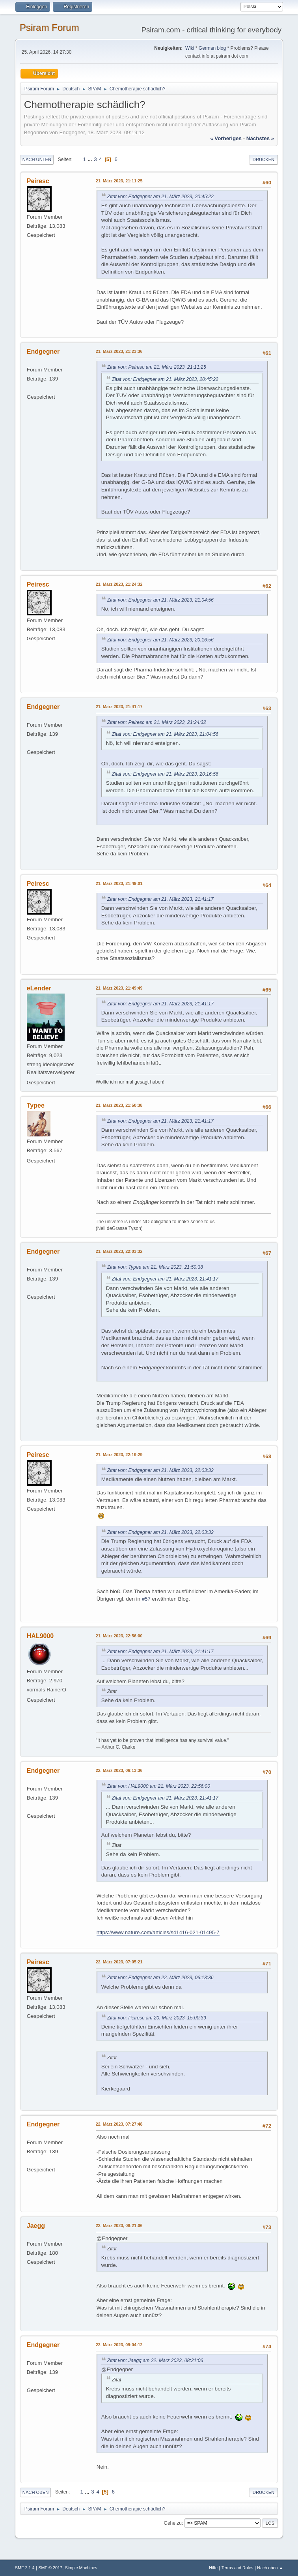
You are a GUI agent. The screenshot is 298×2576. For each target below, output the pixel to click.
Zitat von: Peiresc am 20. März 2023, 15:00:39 (156, 2018)
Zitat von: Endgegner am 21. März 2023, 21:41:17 (160, 899)
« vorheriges (226, 138)
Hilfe (213, 2567)
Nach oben (35, 2492)
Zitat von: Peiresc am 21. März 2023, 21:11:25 (156, 367)
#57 (146, 1599)
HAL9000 (40, 1636)
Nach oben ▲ (270, 2567)
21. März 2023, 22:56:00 (119, 1635)
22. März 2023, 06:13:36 (119, 1770)
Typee (36, 1105)
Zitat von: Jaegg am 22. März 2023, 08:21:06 (155, 2360)
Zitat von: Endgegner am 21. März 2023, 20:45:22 (160, 196)
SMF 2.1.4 (25, 2567)
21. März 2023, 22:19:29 (119, 1454)
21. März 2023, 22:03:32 (119, 1251)
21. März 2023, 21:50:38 (119, 1105)
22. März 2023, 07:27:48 (119, 2124)
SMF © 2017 (50, 2567)
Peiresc (38, 181)
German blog (212, 48)
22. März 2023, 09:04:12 (119, 2344)
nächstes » (260, 138)
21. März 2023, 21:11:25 (119, 180)
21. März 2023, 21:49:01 (119, 883)
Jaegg (36, 2225)
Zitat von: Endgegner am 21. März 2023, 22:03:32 (160, 1470)
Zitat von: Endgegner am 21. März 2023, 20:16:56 (160, 640)
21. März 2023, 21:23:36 (119, 351)
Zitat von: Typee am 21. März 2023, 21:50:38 (155, 1267)
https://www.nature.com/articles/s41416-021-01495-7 (158, 1932)
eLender (39, 988)
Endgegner (43, 351)
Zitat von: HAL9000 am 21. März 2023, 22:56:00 (158, 1786)
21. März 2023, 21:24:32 (119, 584)
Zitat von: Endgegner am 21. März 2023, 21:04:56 (160, 600)
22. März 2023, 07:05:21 (119, 1961)
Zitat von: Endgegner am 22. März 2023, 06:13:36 (160, 1977)
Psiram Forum (49, 27)
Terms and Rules (237, 2567)
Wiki (189, 48)
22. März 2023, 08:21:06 (119, 2225)
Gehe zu (173, 2523)
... (90, 159)
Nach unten (36, 159)
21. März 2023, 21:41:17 (119, 706)
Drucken (263, 159)
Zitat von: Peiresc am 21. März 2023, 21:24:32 (156, 722)
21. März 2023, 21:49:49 (119, 988)
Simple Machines (81, 2567)
